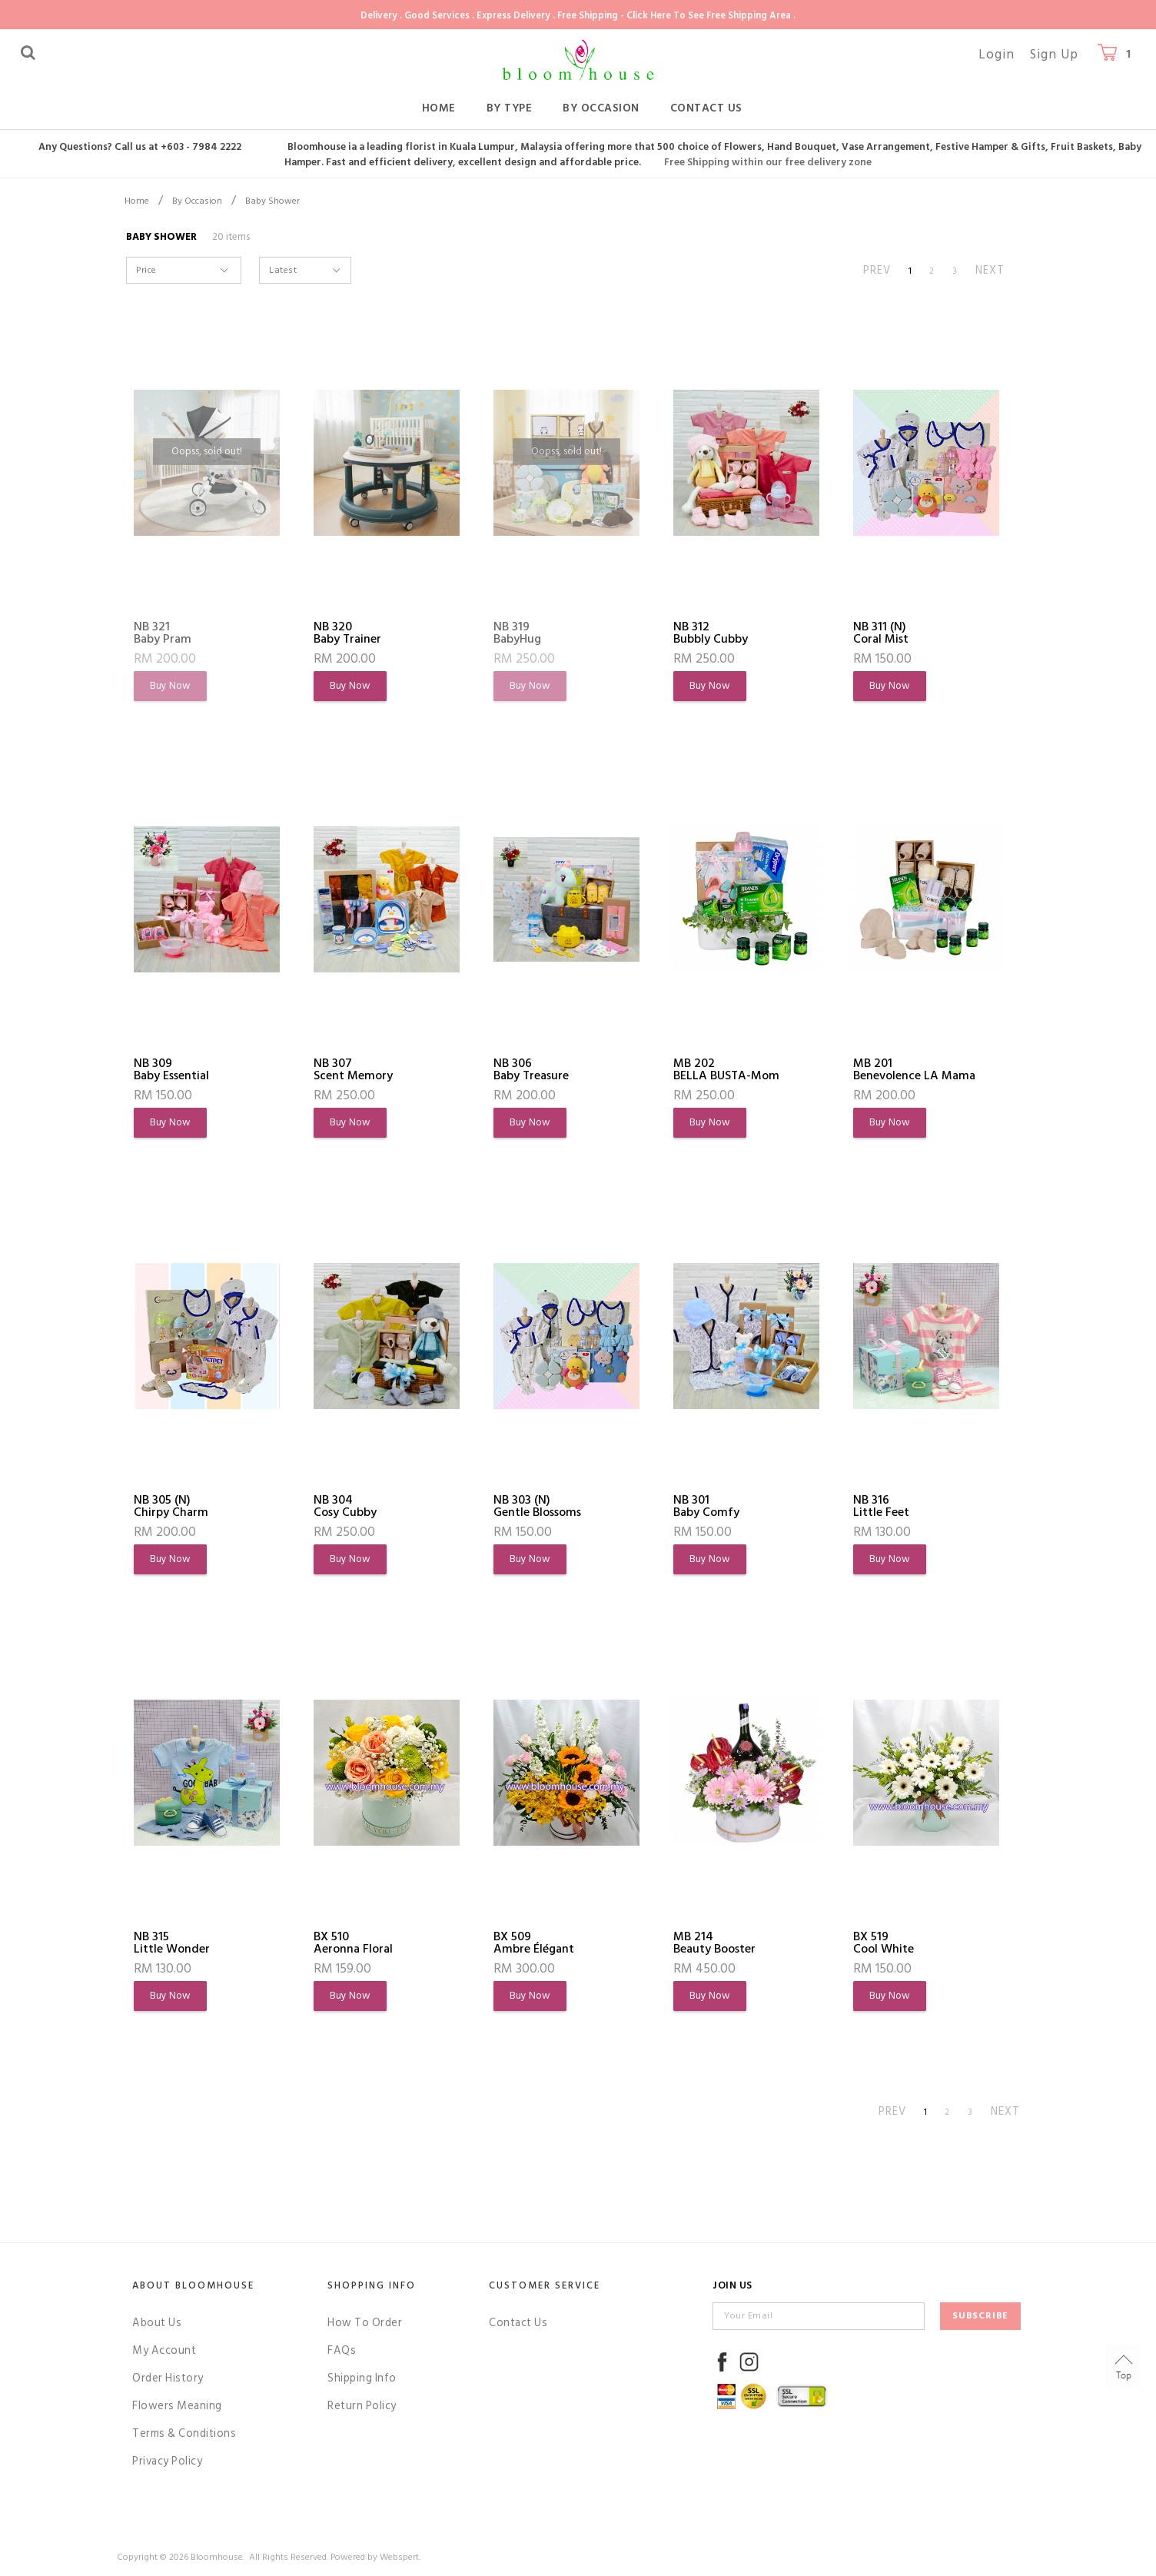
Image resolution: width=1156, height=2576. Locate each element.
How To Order (364, 2323)
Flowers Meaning (177, 2406)
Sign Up (1054, 54)
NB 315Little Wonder (172, 1942)
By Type (510, 108)
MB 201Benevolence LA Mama (914, 1069)
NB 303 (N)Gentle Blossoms (537, 1506)
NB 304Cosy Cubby (345, 1506)
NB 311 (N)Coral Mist (881, 632)
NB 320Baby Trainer (347, 632)
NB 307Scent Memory (353, 1069)
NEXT (990, 270)
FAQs (341, 2350)
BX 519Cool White (883, 1942)
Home (439, 108)
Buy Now (170, 685)
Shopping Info (371, 2285)
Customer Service (544, 2285)
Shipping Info (362, 2378)
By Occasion (601, 108)
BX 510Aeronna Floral (353, 1942)
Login (996, 54)
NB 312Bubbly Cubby (710, 632)
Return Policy (362, 2406)
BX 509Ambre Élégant (533, 1942)
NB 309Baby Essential (171, 1069)
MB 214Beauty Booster (714, 1942)
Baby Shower (272, 201)
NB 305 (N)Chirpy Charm (171, 1506)
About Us (156, 2323)
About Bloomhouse (193, 2285)
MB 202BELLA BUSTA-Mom (726, 1069)
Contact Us (706, 108)
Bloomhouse (217, 2557)
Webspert (399, 2557)
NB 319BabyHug (517, 632)
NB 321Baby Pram (162, 632)
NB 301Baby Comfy (706, 1506)
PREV (877, 270)
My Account (164, 2350)
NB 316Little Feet (881, 1506)
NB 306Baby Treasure (531, 1069)
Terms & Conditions (184, 2433)
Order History (168, 2378)
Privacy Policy (167, 2461)
